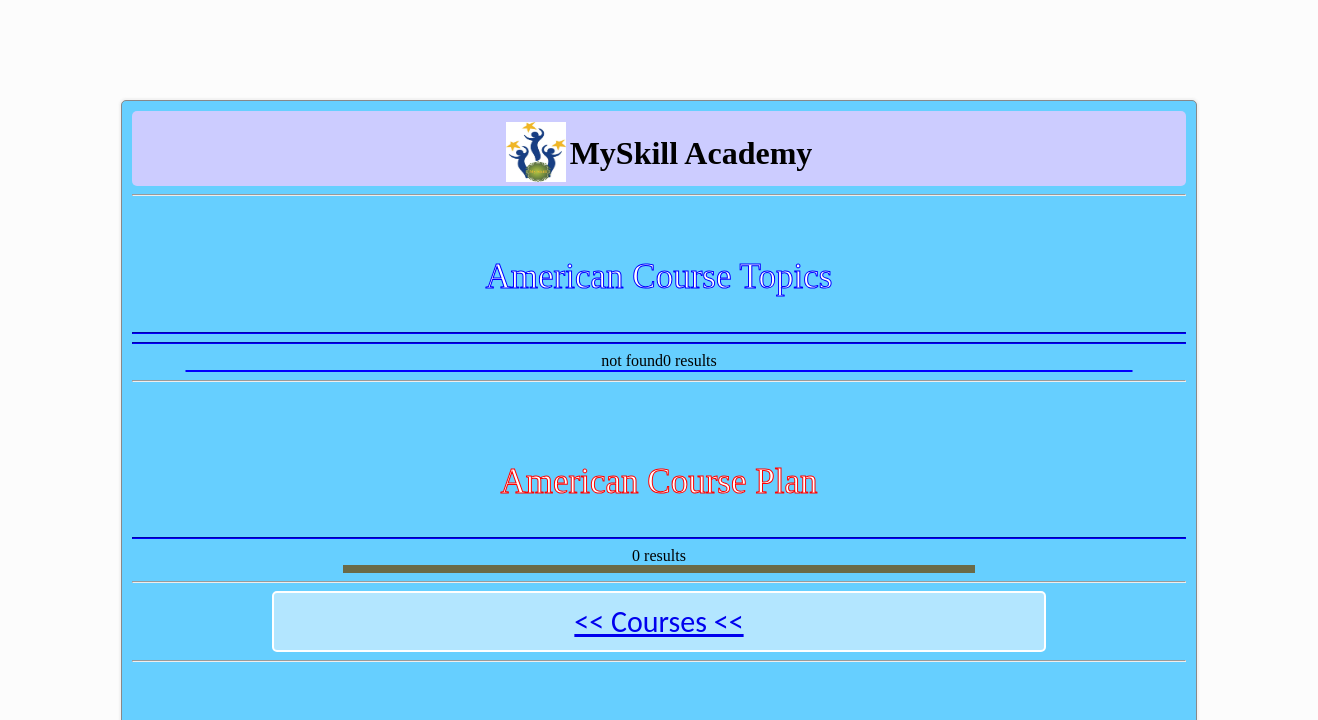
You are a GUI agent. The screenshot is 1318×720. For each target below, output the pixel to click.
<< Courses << (658, 621)
